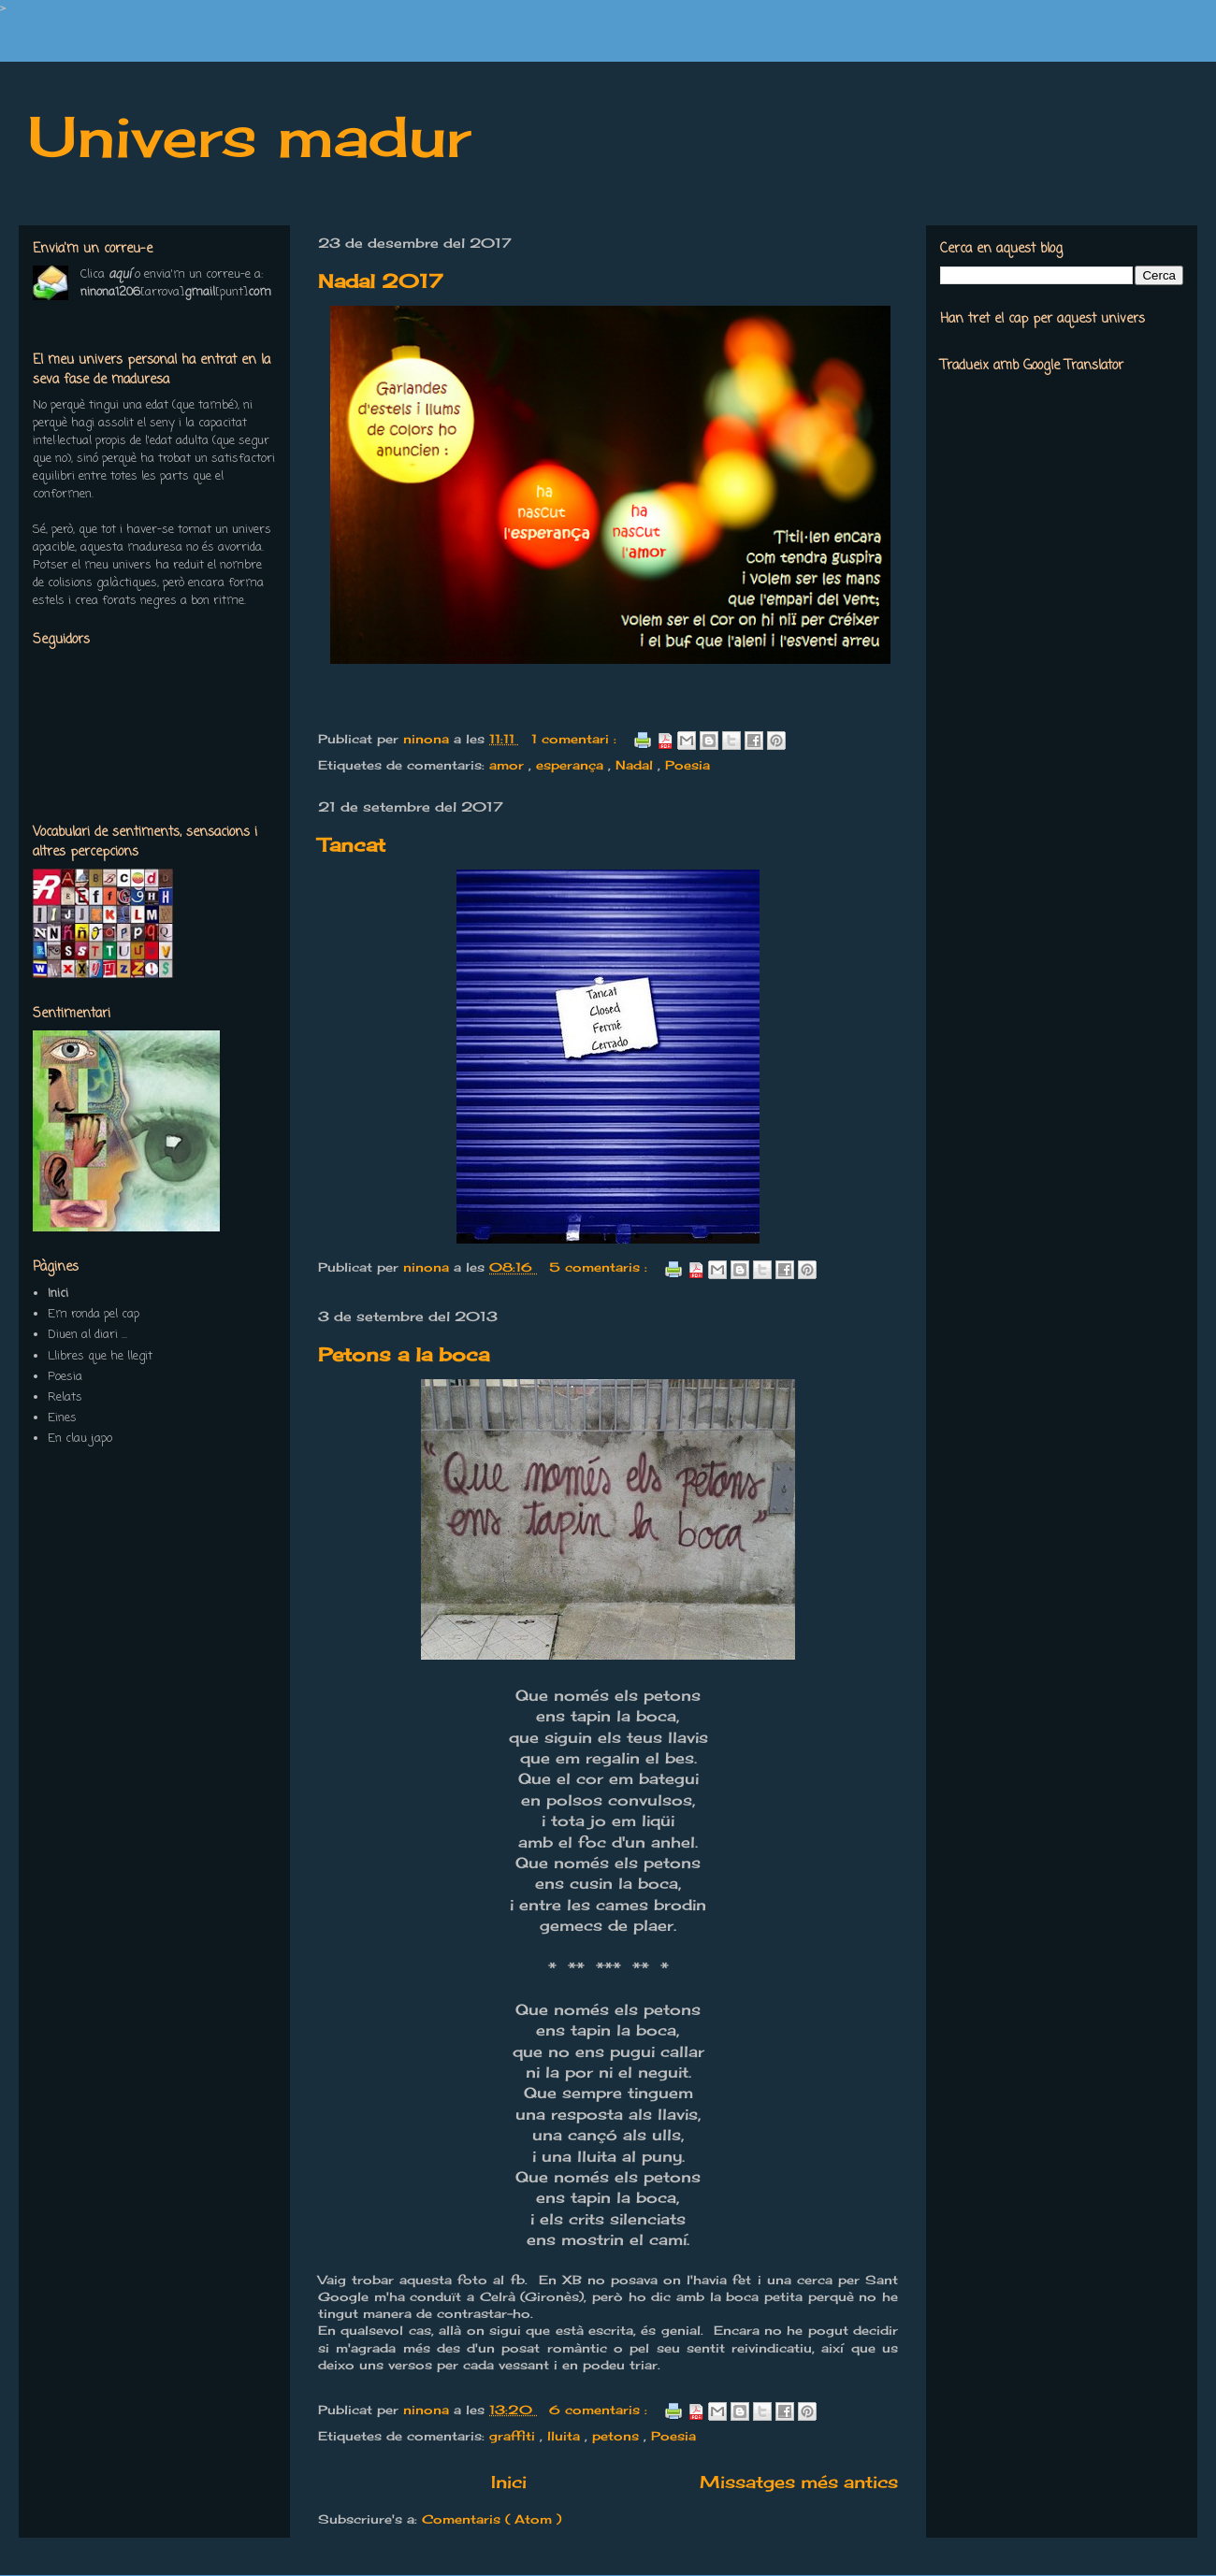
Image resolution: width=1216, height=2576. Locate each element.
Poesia (687, 764)
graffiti (514, 2435)
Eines (62, 1418)
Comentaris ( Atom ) (491, 2518)
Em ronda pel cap (93, 1314)
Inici (509, 2481)
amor (508, 764)
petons (618, 2435)
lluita (566, 2435)
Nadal (636, 764)
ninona (428, 738)
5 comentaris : (600, 1266)
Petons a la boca (403, 1354)
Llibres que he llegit (100, 1356)
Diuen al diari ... (87, 1335)
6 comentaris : (600, 2409)
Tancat (351, 844)
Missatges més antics (799, 2481)
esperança (572, 764)
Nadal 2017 (380, 281)
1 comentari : (576, 738)
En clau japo (80, 1438)
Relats (65, 1397)
